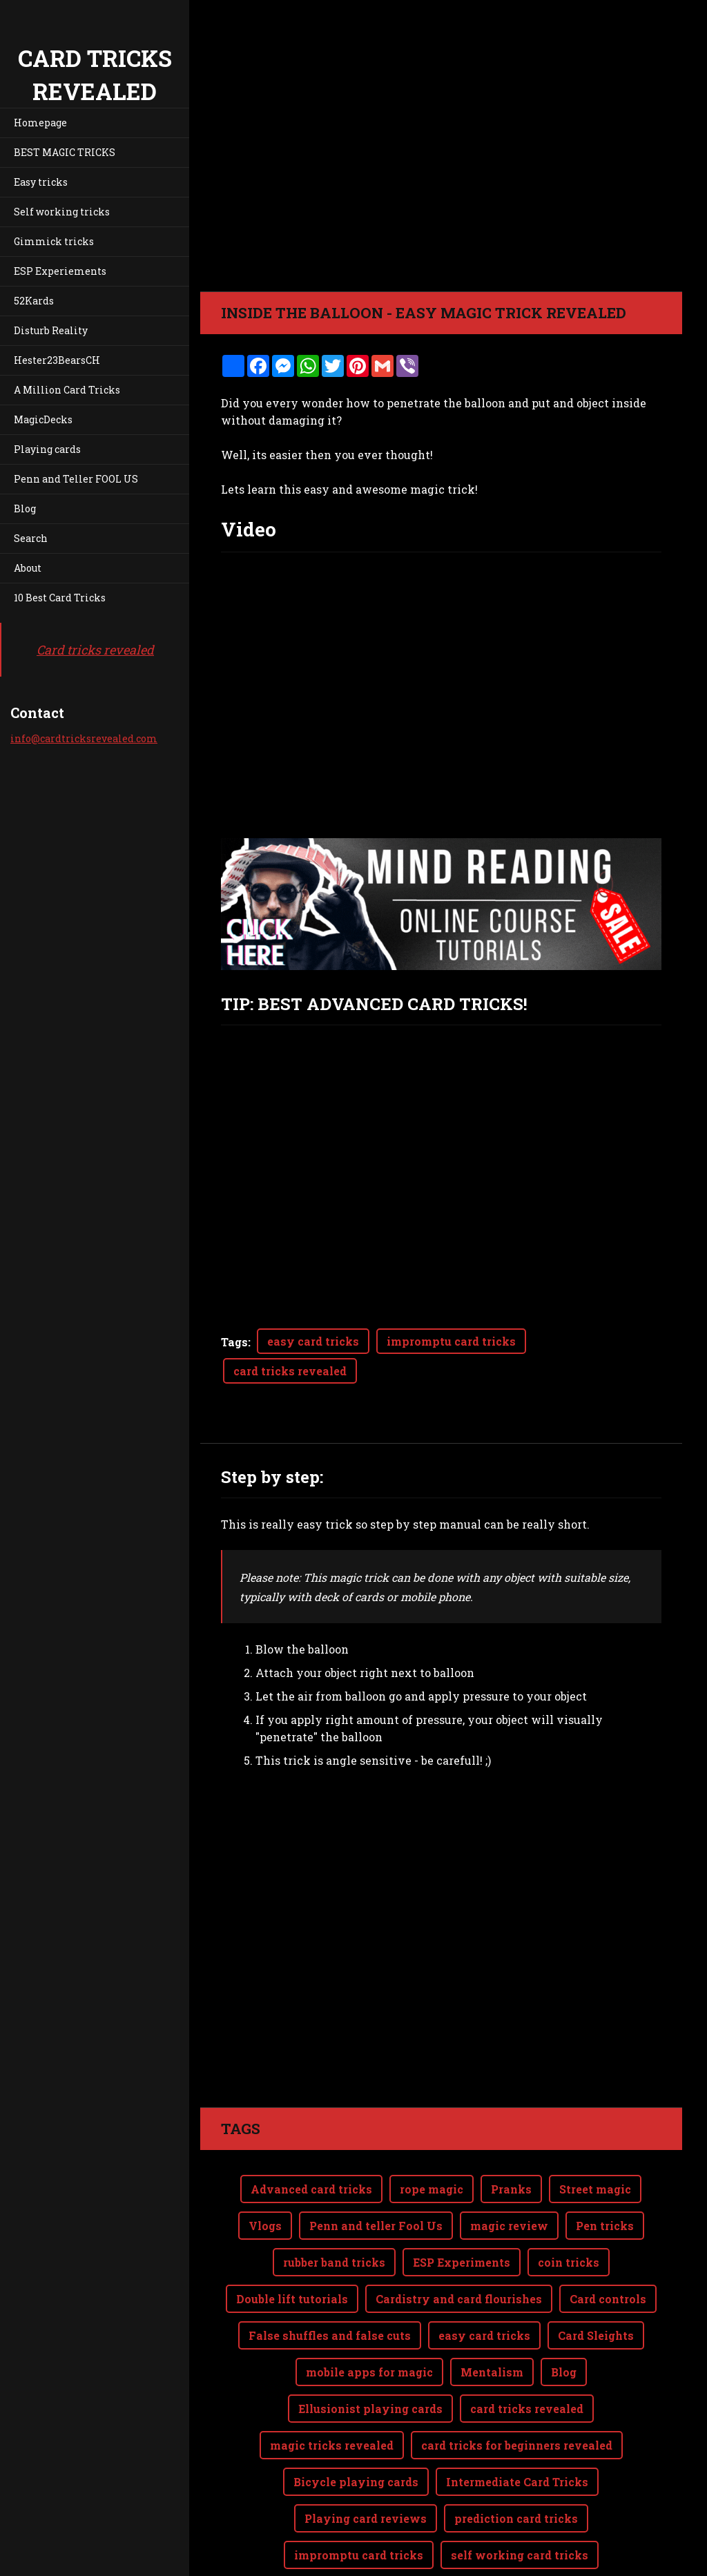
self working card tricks (519, 2499)
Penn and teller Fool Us (376, 2170)
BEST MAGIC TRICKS (64, 152)
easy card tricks (313, 1341)
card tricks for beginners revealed (516, 2390)
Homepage (40, 122)
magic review (509, 2170)
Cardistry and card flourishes (459, 2243)
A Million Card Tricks (67, 389)
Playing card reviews (365, 2463)
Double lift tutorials (292, 2243)
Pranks (511, 2134)
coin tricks (568, 2207)
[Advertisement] (441, 1903)
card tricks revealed (290, 1371)
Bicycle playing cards (355, 2426)
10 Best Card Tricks (60, 597)
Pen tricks (605, 2170)
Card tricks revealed (95, 649)
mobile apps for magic (369, 2316)
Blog (25, 508)
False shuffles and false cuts (330, 2280)
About (27, 567)
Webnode (649, 2557)
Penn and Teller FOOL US (76, 478)
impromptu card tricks (451, 1341)
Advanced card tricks (311, 2134)
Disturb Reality (51, 330)
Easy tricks (41, 181)
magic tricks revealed (332, 2390)
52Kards (34, 300)
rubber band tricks (334, 2207)
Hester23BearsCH (57, 360)
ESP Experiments (461, 2207)
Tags (234, 1342)
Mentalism (492, 2316)
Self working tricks (62, 211)
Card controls (608, 2243)
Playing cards (47, 449)
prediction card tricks (516, 2463)
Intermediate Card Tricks (517, 2426)
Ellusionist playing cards (370, 2353)
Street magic (595, 2134)
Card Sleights (596, 2280)
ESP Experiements (60, 271)
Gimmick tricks (54, 241)
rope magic (431, 2134)
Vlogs (265, 2170)
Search (31, 538)
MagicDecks (43, 419)
